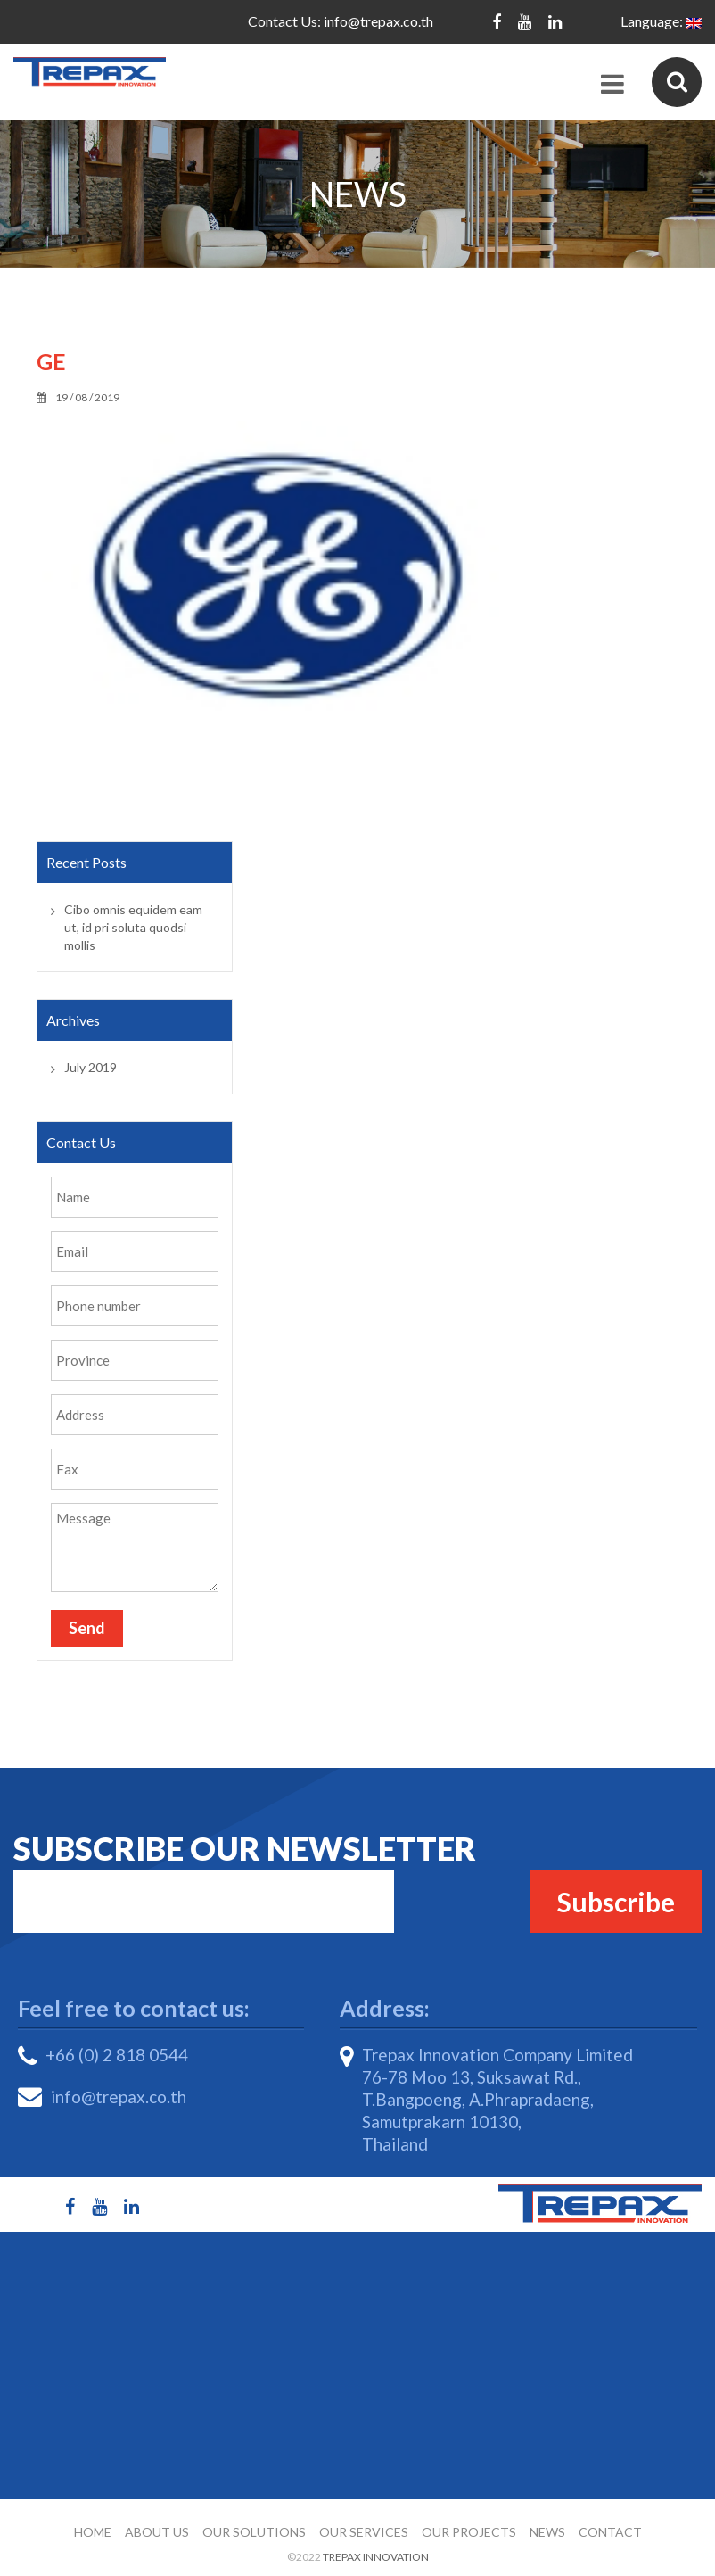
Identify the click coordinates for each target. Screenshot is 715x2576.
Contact (610, 2531)
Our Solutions (254, 2531)
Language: (661, 20)
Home (92, 2531)
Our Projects (469, 2531)
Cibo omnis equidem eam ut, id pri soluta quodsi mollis (133, 927)
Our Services (363, 2531)
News (547, 2531)
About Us (157, 2531)
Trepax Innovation (376, 2557)
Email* (203, 1901)
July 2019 (90, 1067)
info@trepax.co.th (378, 20)
